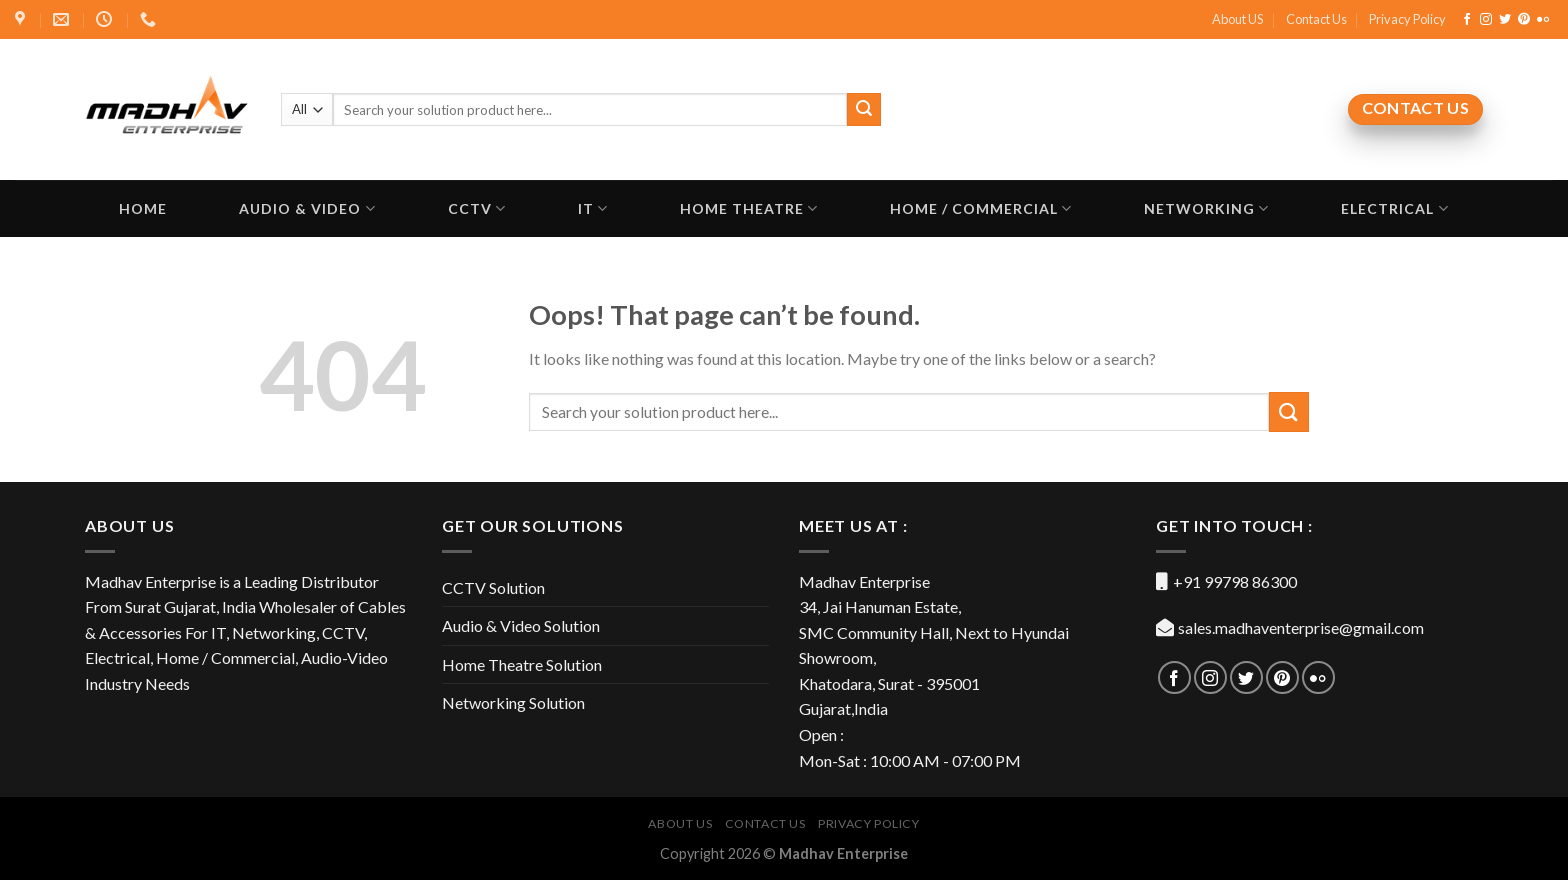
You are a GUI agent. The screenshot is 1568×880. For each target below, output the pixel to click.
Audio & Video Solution (521, 625)
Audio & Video (307, 208)
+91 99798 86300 (1235, 581)
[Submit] (1289, 411)
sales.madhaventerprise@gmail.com (1301, 627)
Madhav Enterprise (843, 853)
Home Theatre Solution (522, 664)
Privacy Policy (1407, 19)
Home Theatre (749, 208)
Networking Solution (513, 702)
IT (593, 208)
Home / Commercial (981, 208)
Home (143, 208)
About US (1237, 19)
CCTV (477, 208)
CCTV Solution (493, 587)
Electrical (1394, 208)
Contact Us (1316, 19)
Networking (1206, 208)
